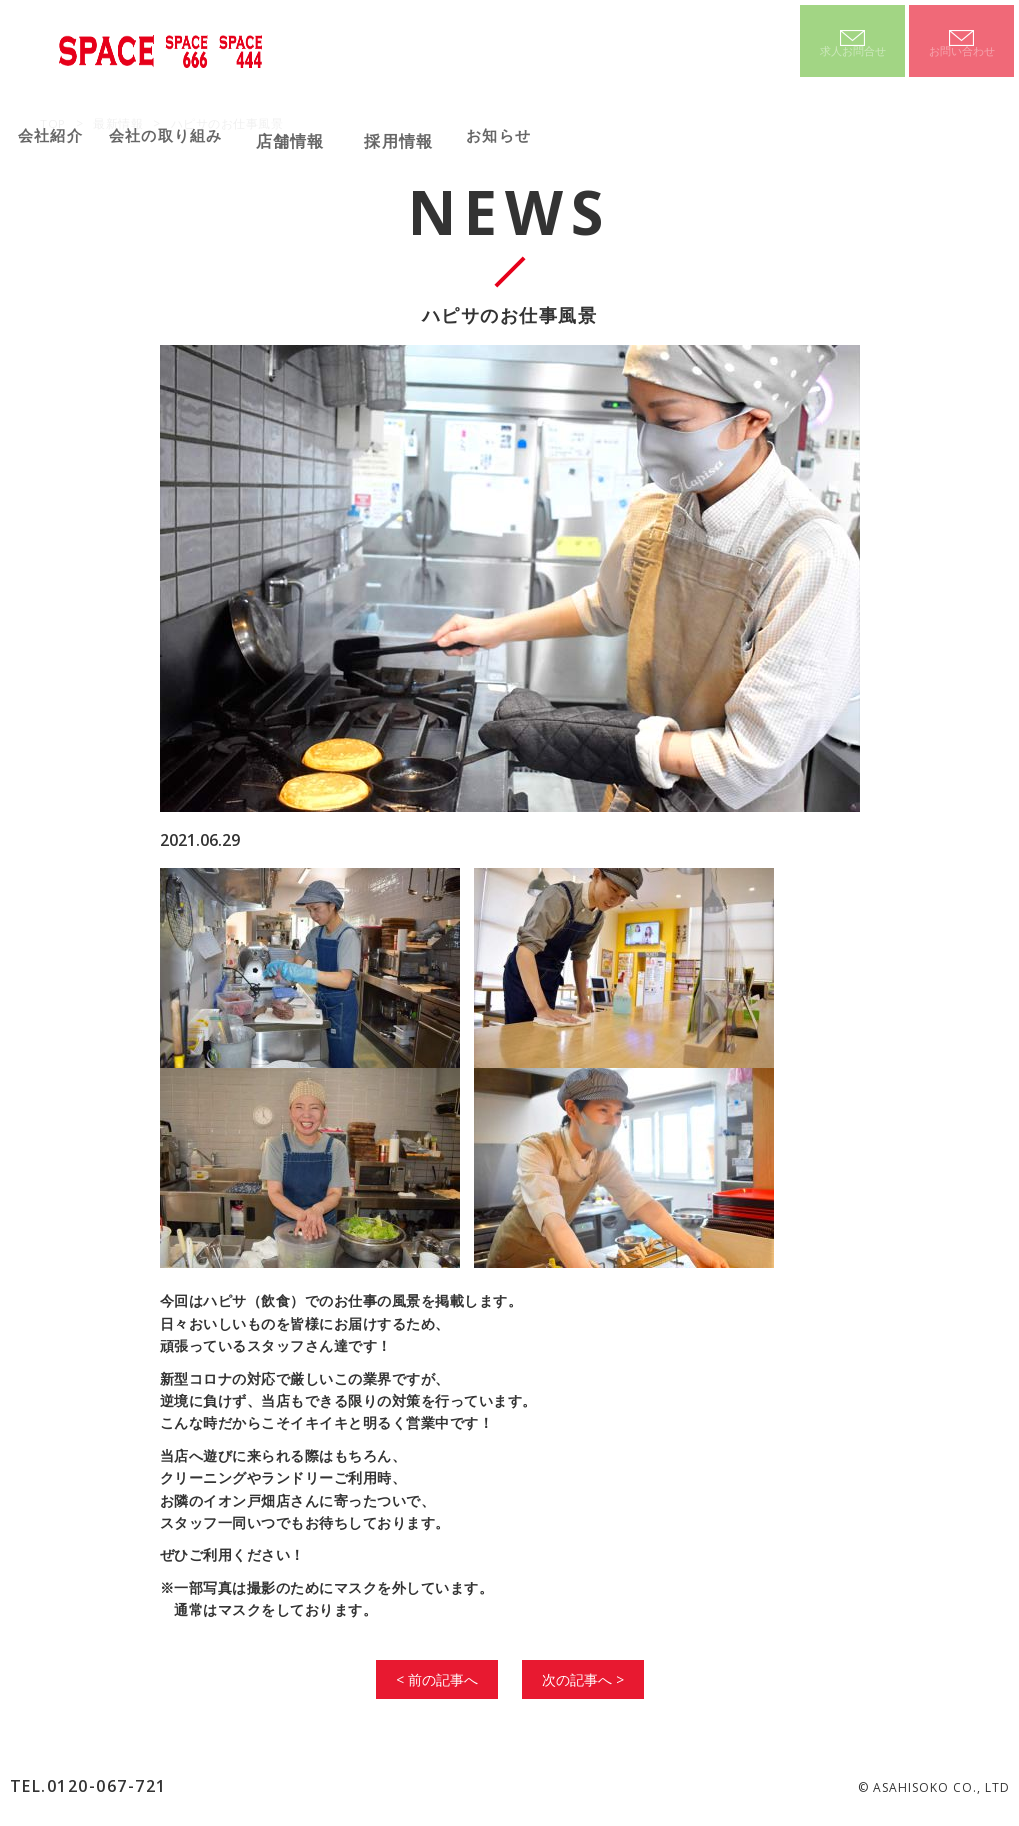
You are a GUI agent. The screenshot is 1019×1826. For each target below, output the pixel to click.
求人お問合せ (853, 58)
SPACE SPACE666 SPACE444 (163, 48)
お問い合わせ (962, 58)
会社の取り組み (194, 134)
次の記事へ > (583, 1679)
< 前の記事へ (437, 1679)
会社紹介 (59, 134)
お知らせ (546, 134)
